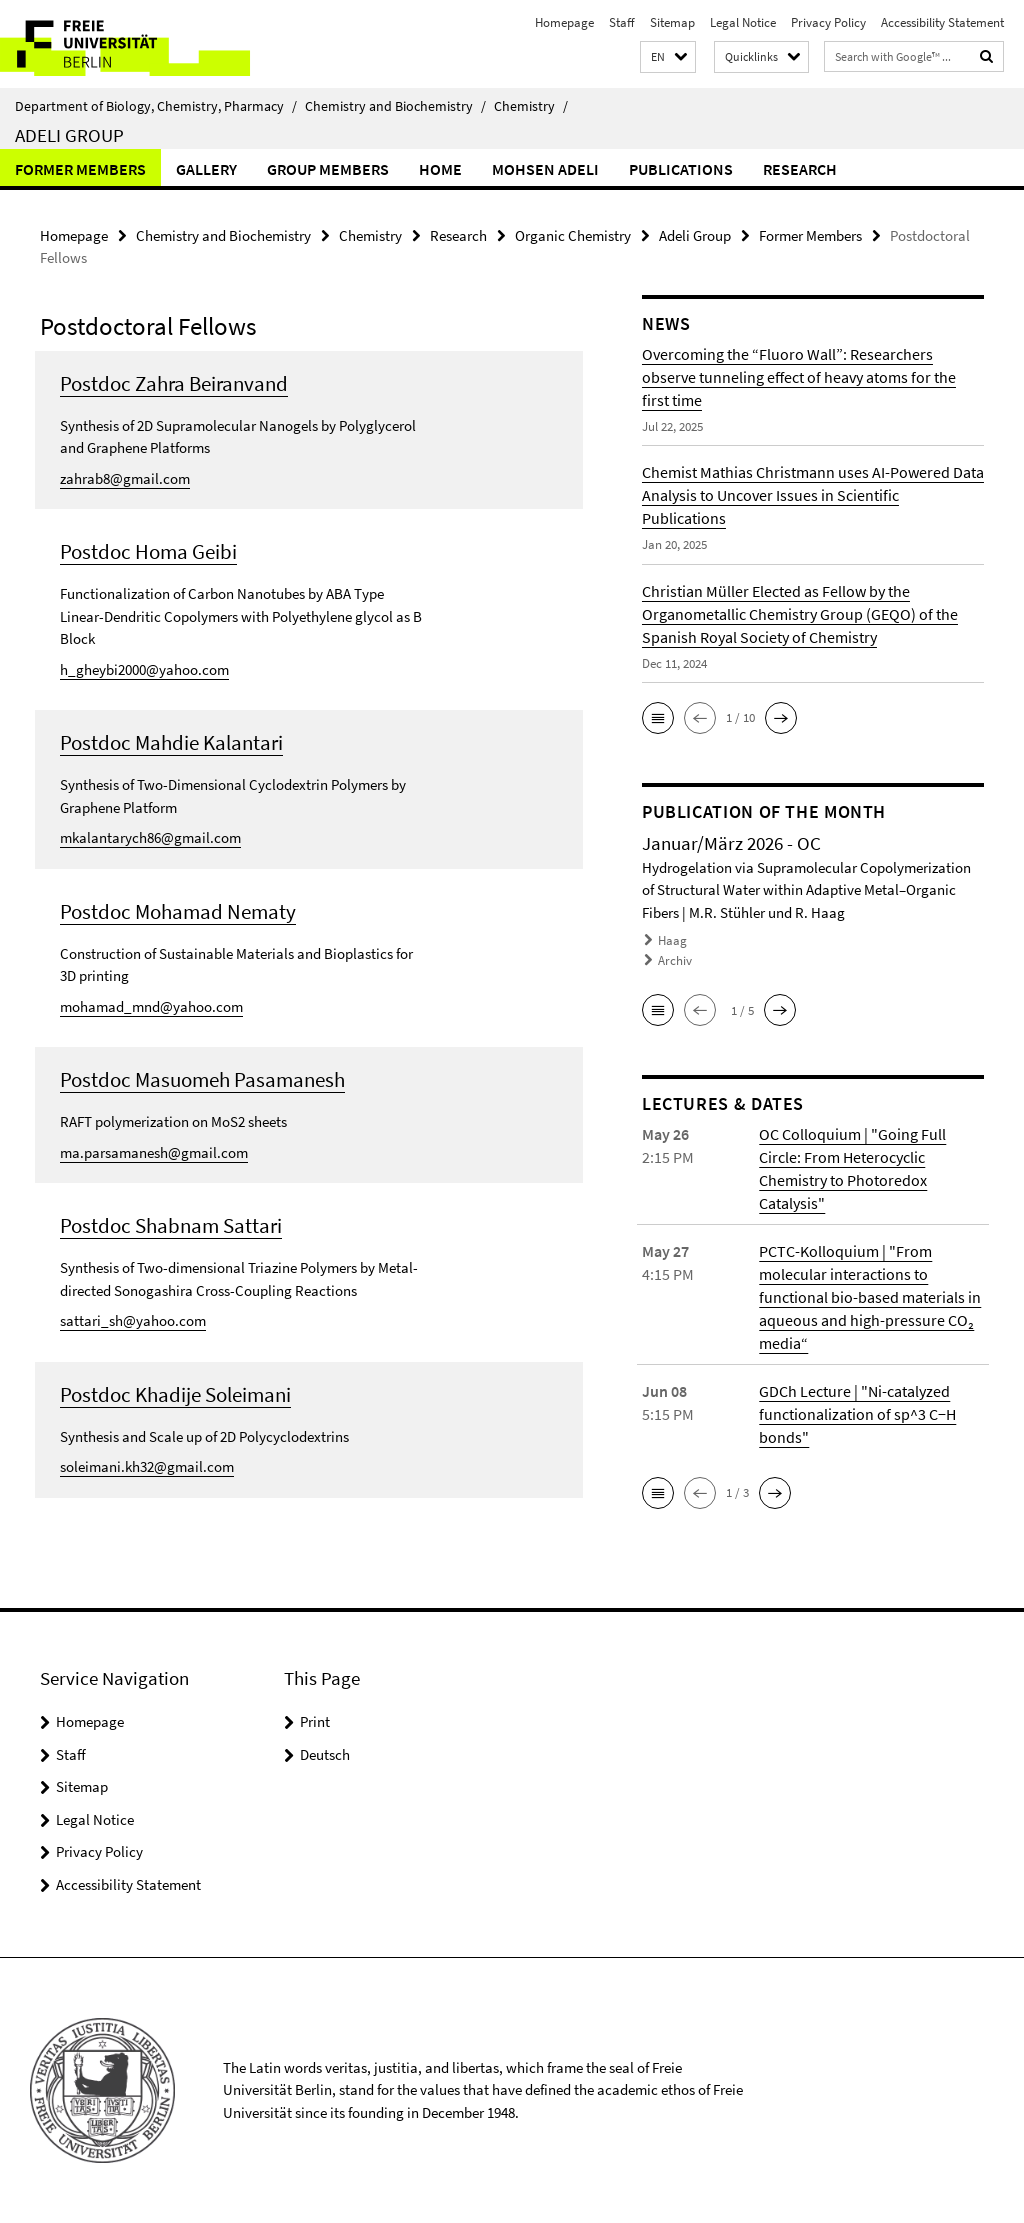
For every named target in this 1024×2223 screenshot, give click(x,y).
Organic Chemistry (573, 235)
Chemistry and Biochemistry (395, 106)
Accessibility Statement (942, 22)
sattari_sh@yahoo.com (133, 1320)
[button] (668, 57)
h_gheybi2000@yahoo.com (144, 669)
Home (440, 169)
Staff (622, 22)
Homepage (564, 22)
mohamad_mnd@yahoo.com (151, 1006)
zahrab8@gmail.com (125, 478)
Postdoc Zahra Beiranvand (174, 383)
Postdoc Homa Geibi (148, 551)
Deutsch (325, 1754)
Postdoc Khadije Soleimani (175, 1394)
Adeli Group (69, 135)
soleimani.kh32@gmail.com (147, 1466)
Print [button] (315, 1721)
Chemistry (531, 106)
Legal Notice (743, 22)
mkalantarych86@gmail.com (150, 837)
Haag (672, 940)
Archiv (675, 960)
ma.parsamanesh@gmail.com (154, 1152)
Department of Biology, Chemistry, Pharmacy (156, 106)
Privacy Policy (828, 22)
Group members (328, 169)
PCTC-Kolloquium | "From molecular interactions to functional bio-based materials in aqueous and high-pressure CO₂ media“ (870, 1297)
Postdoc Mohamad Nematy (178, 911)
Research (800, 169)
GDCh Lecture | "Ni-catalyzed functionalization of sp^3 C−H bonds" (857, 1414)
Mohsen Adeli (545, 169)
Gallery (206, 169)
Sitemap (672, 22)
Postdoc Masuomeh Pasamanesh (202, 1079)
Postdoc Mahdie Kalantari (171, 742)
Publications (681, 169)
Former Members (80, 169)
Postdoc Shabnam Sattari (171, 1225)
